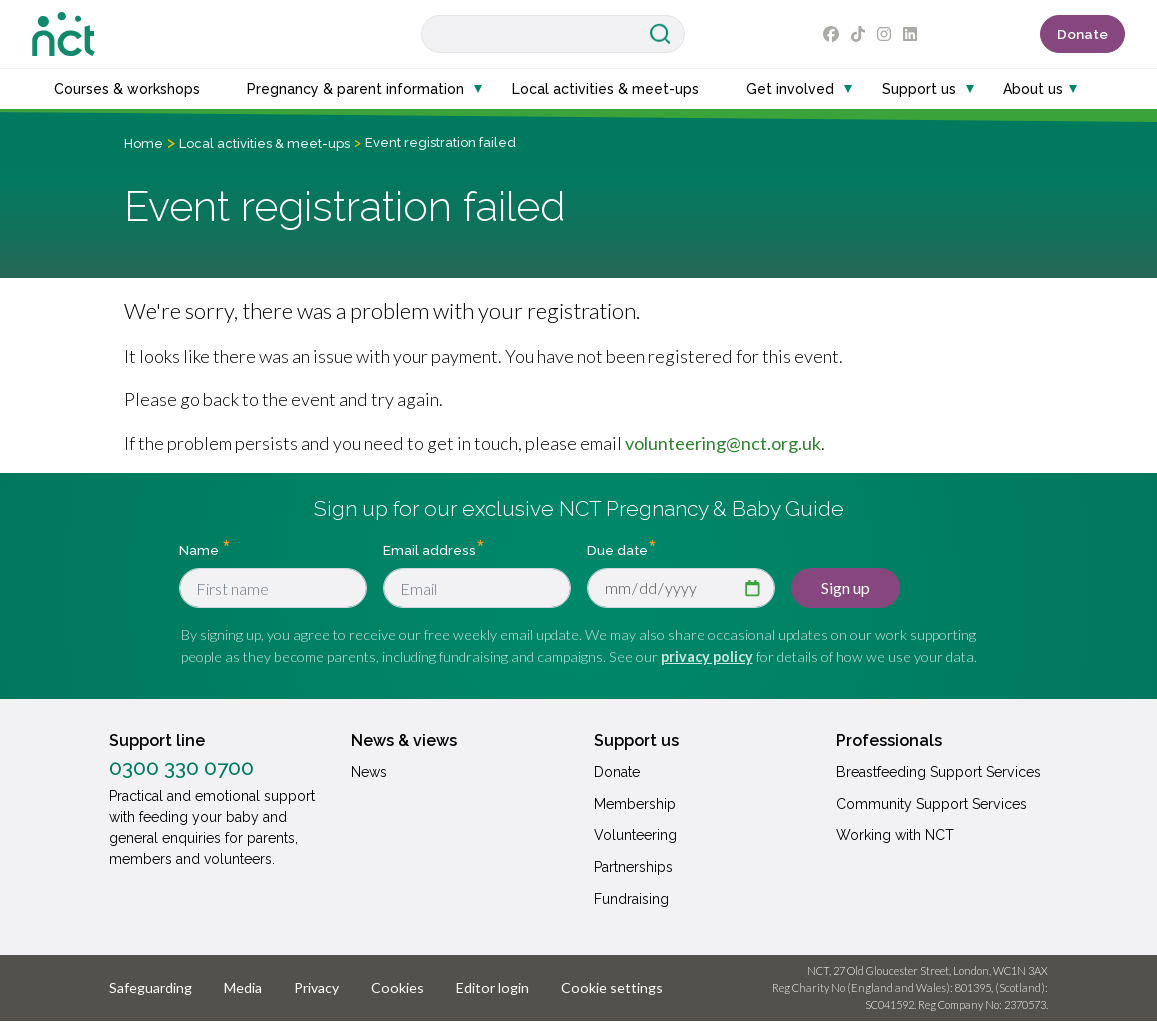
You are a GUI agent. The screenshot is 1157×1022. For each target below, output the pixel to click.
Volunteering (635, 835)
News (369, 772)
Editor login (492, 987)
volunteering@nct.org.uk (723, 443)
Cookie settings (612, 987)
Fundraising (631, 899)
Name (200, 550)
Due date (617, 550)
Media (243, 987)
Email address (429, 550)
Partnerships (633, 867)
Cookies (397, 987)
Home (143, 143)
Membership (635, 804)
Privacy (316, 987)
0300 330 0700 (181, 768)
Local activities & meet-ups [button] (605, 89)
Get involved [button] (790, 89)
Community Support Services (931, 804)
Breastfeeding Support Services (938, 772)
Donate (1082, 34)
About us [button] (1033, 89)
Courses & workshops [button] (127, 89)
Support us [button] (919, 89)
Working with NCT (895, 835)
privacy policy (707, 656)
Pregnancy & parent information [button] (355, 89)
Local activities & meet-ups (264, 143)
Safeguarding (150, 987)
